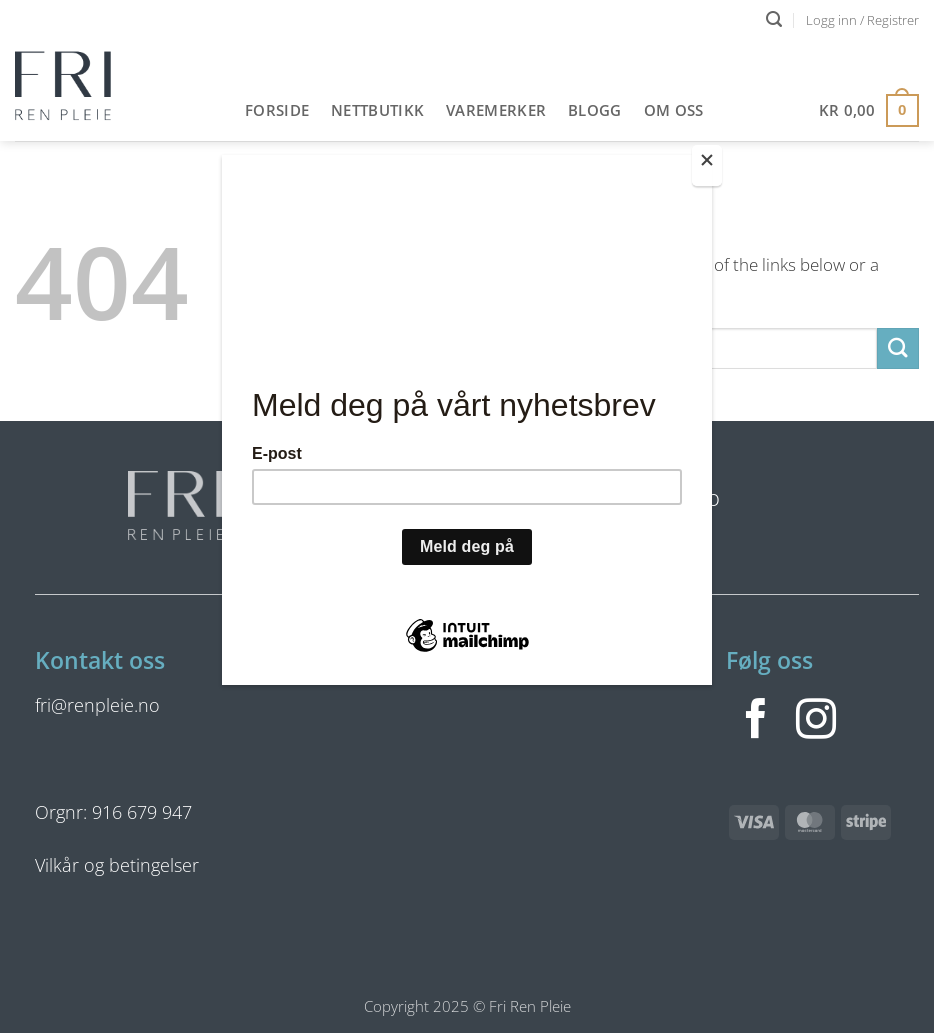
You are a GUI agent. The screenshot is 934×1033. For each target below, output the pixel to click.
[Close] (707, 165)
